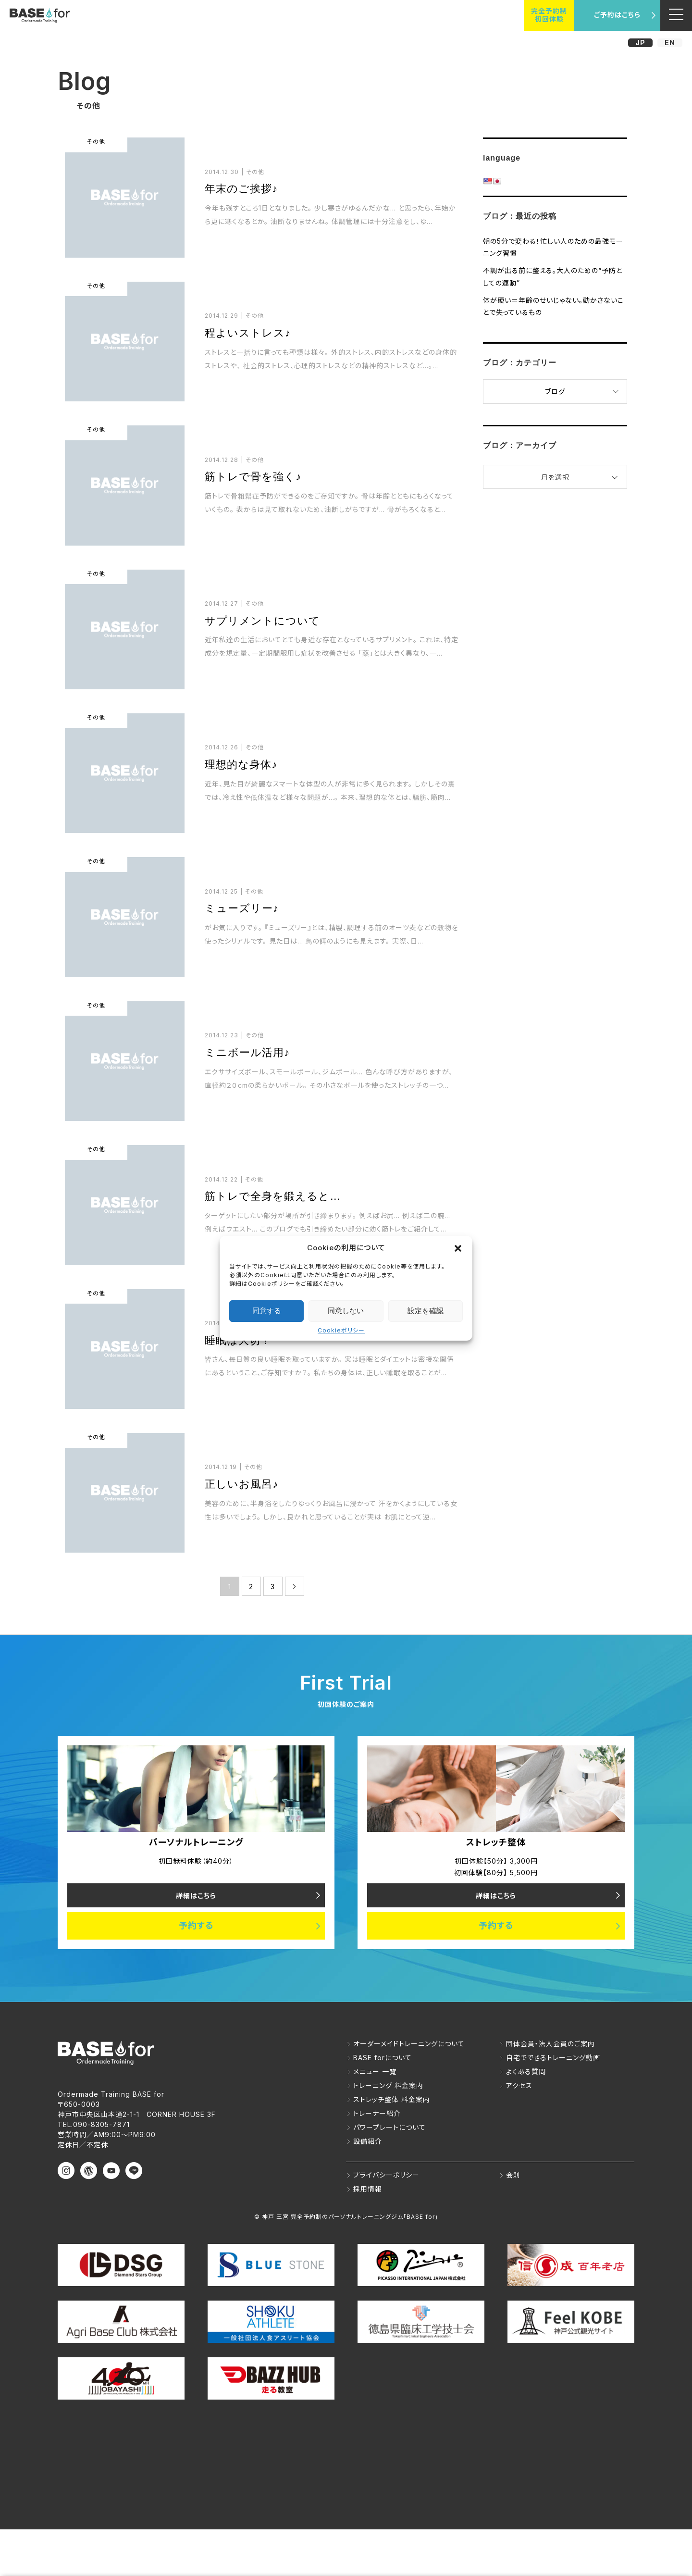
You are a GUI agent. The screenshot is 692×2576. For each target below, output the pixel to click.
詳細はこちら (196, 1896)
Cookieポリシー (341, 1330)
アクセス (519, 2086)
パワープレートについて (389, 2128)
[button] (458, 1248)
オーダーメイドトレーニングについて (409, 2044)
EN (670, 42)
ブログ (555, 391)
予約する (196, 1926)
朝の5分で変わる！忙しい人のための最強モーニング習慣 (553, 247)
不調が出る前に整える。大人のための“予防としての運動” (552, 276)
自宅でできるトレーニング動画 (553, 2058)
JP (640, 42)
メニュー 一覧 (374, 2072)
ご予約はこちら (617, 15)
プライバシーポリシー (386, 2175)
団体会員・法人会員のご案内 (550, 2044)
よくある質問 (526, 2072)
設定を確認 (426, 1311)
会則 (513, 2175)
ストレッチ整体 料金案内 (391, 2100)
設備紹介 (367, 2142)
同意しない (346, 1311)
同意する (266, 1311)
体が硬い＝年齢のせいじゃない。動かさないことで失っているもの (553, 306)
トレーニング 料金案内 (388, 2086)
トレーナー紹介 (377, 2114)
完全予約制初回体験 (549, 15)
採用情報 (367, 2189)
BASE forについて (382, 2058)
